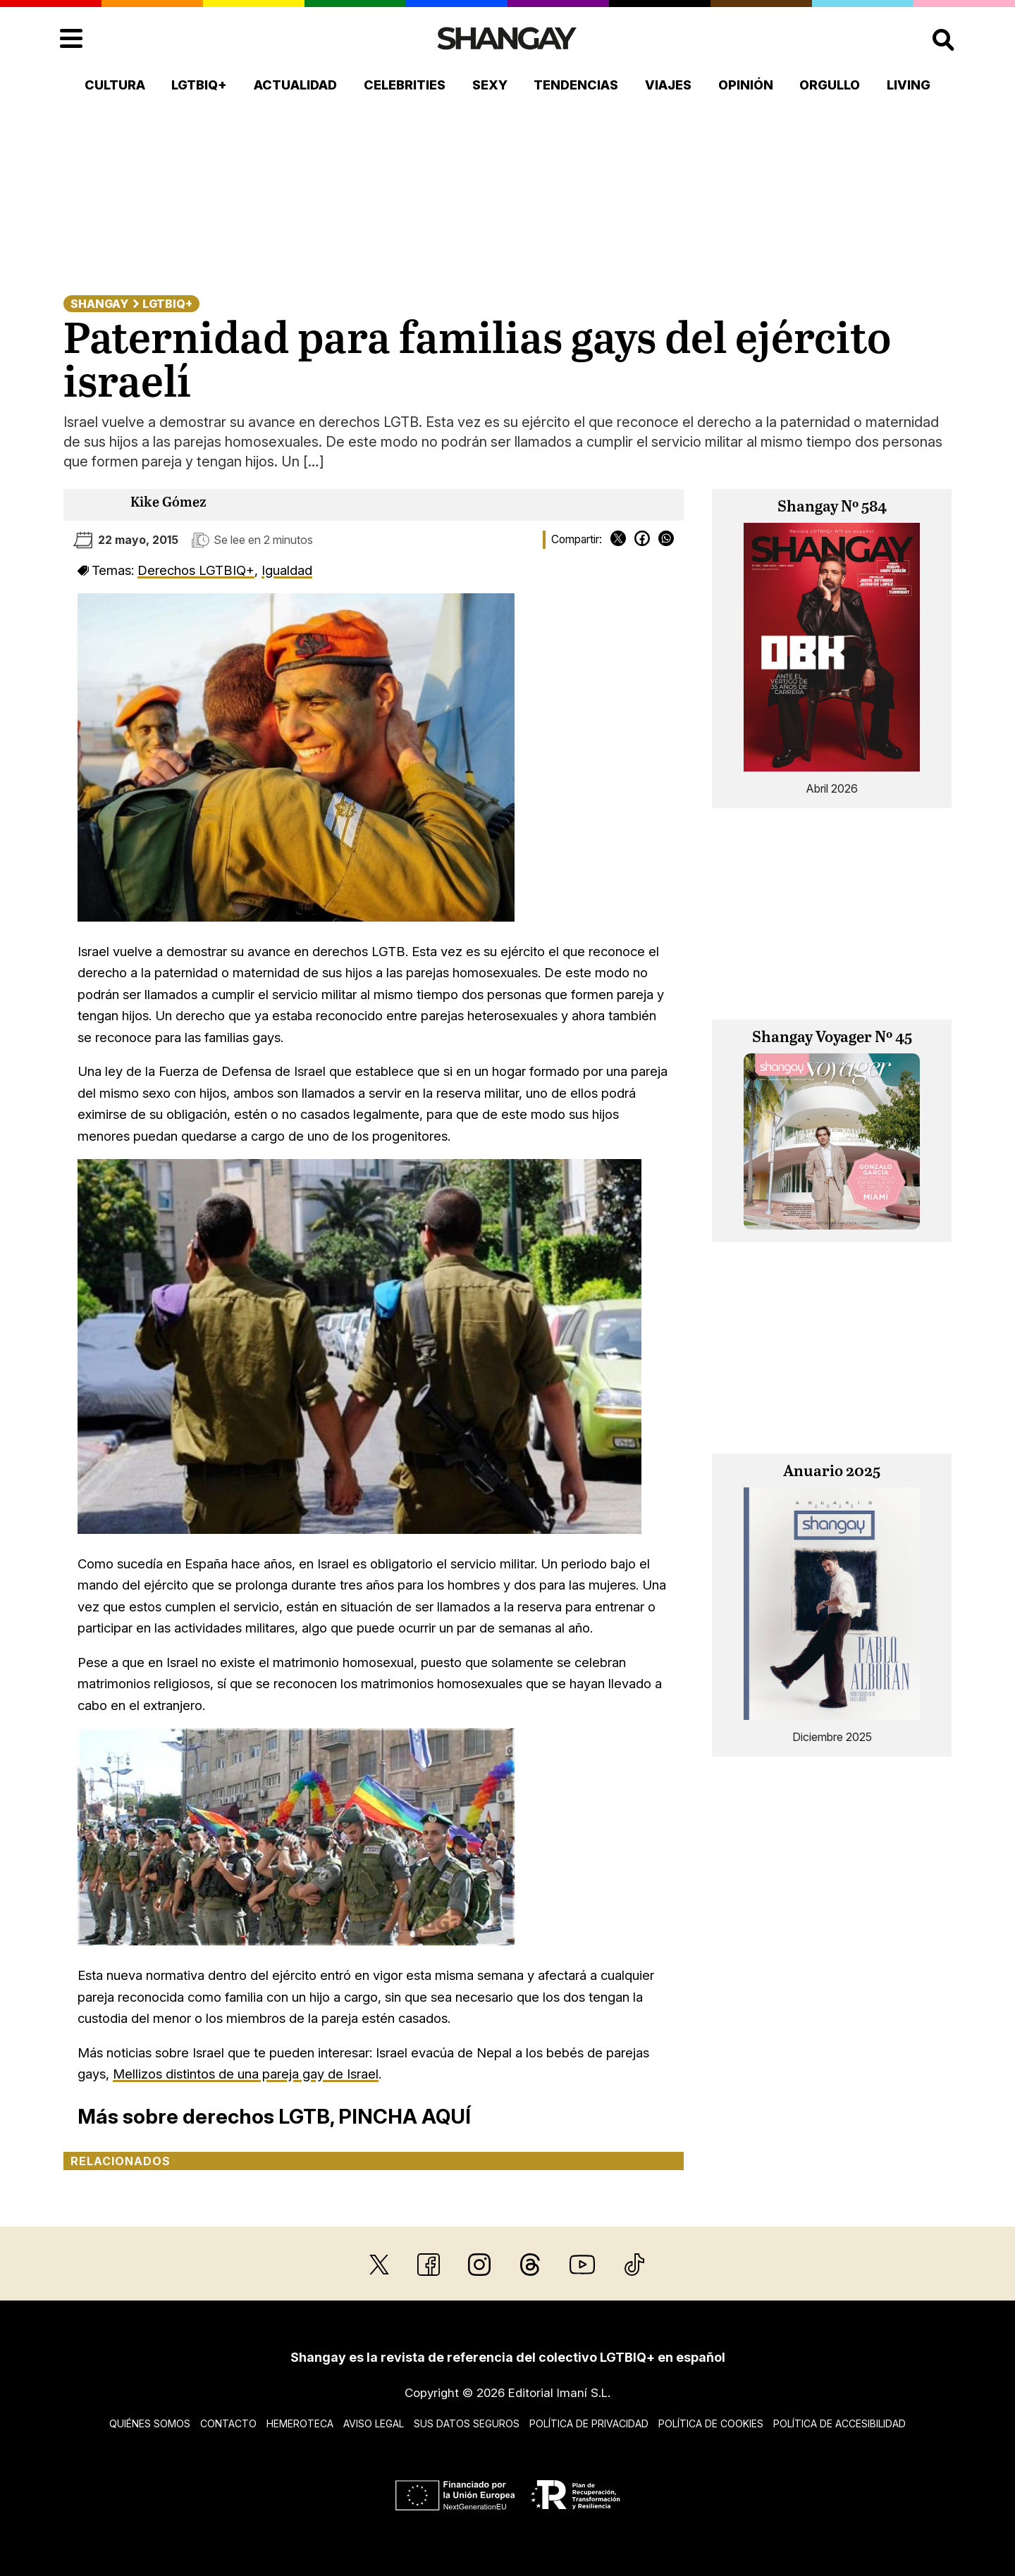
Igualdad (287, 570)
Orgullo (829, 85)
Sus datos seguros (466, 2423)
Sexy (490, 85)
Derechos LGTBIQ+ (195, 570)
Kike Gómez (168, 502)
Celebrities (404, 85)
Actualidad (295, 85)
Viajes (668, 85)
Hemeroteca (299, 2423)
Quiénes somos (149, 2423)
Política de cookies (710, 2423)
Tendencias (576, 85)
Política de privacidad (588, 2423)
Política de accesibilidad (839, 2423)
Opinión (745, 85)
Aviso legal (373, 2423)
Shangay (99, 304)
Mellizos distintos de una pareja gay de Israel (246, 2073)
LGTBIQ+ (199, 85)
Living (908, 85)
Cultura (115, 85)
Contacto (228, 2423)
